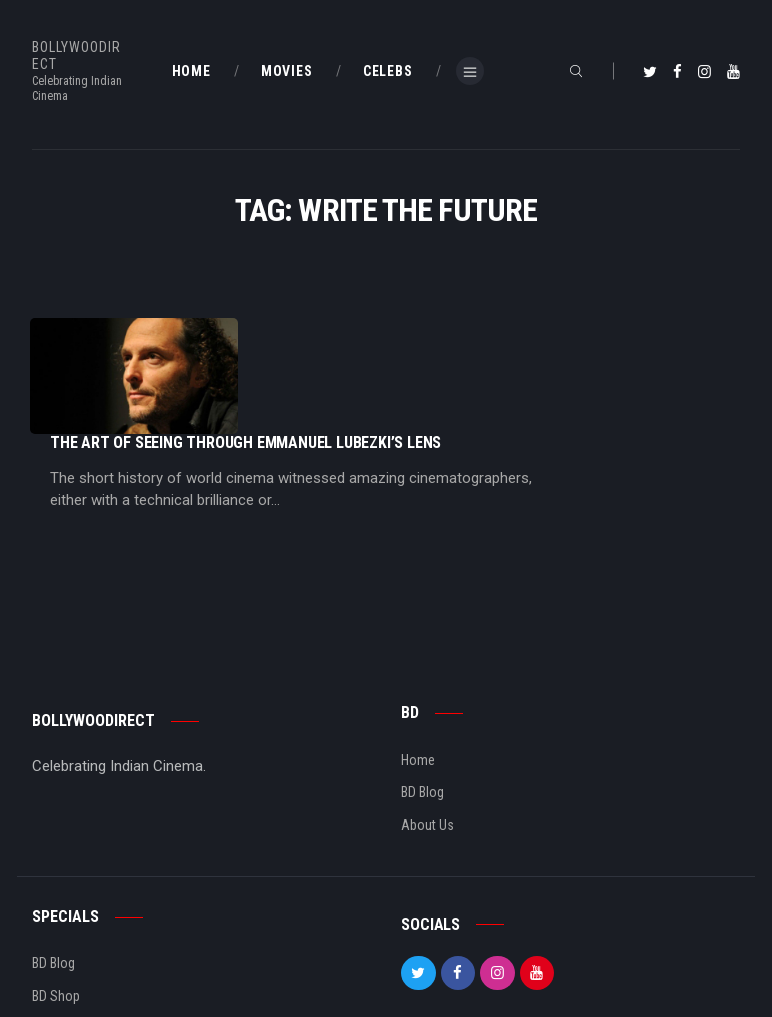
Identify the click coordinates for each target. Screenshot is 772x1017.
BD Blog (422, 711)
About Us (427, 743)
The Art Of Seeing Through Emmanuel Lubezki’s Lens (445, 327)
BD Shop (56, 914)
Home (418, 678)
